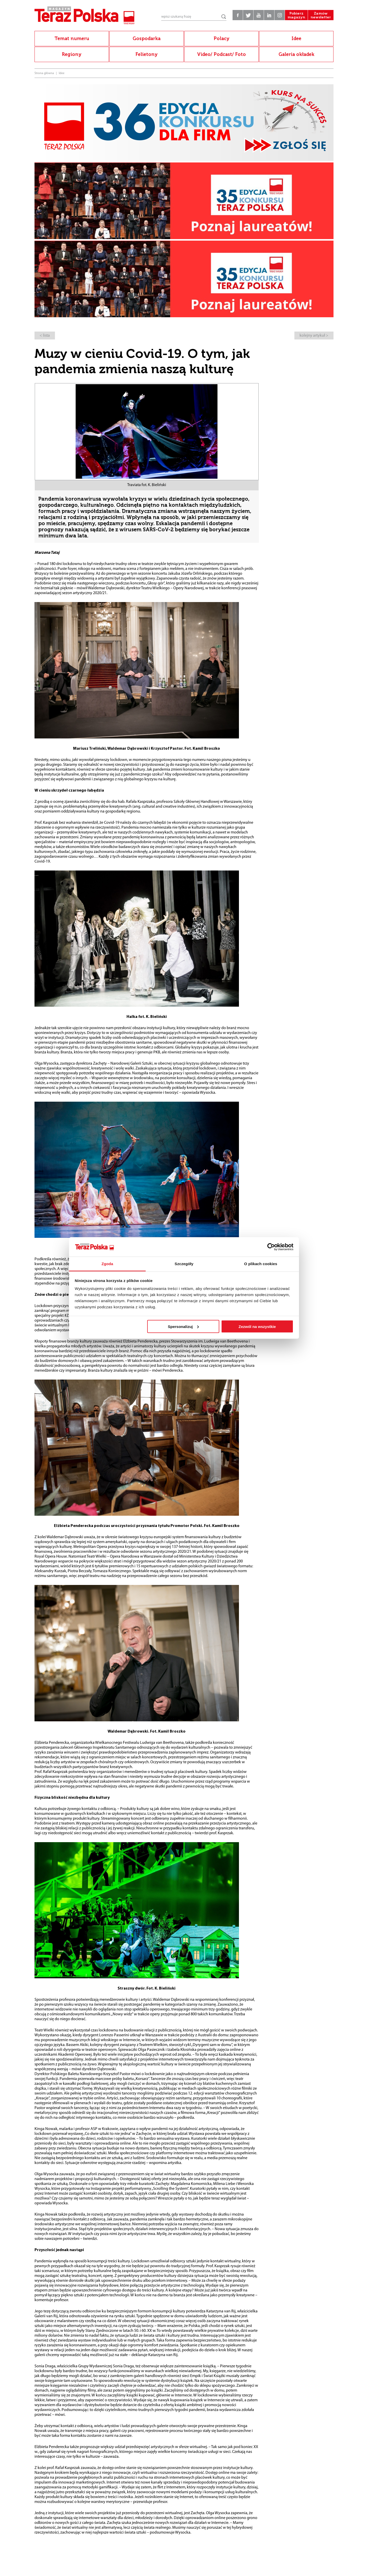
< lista (45, 336)
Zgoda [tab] (107, 1264)
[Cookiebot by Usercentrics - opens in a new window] (271, 1247)
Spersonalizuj (183, 1326)
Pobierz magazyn (296, 15)
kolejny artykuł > (314, 336)
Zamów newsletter (320, 15)
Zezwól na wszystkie (257, 1326)
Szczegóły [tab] (184, 1264)
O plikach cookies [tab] (260, 1264)
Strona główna (44, 73)
